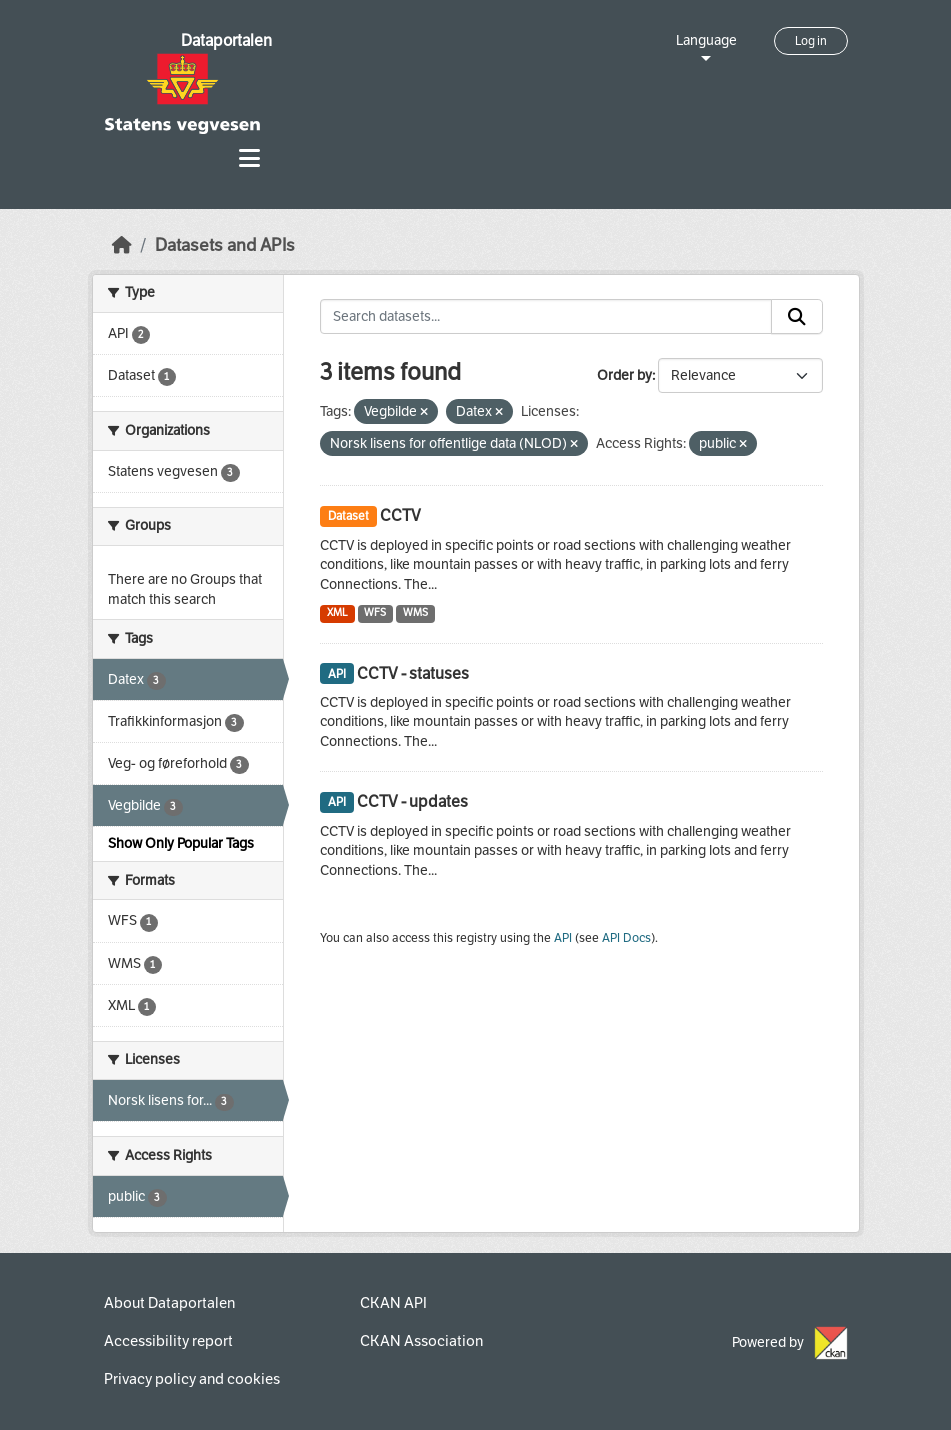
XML (337, 612)
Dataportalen (226, 40)
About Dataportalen (169, 1303)
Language (706, 40)
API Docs (626, 938)
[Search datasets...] (546, 317)
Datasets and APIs (225, 245)
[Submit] (797, 317)
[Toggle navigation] (249, 158)
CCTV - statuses (413, 673)
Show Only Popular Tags (181, 843)
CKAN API (393, 1303)
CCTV (400, 515)
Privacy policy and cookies (192, 1379)
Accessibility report (168, 1341)
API (563, 938)
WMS (415, 612)
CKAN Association (421, 1341)
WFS (375, 612)
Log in (811, 41)
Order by (624, 375)
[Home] (122, 245)
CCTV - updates (412, 801)
